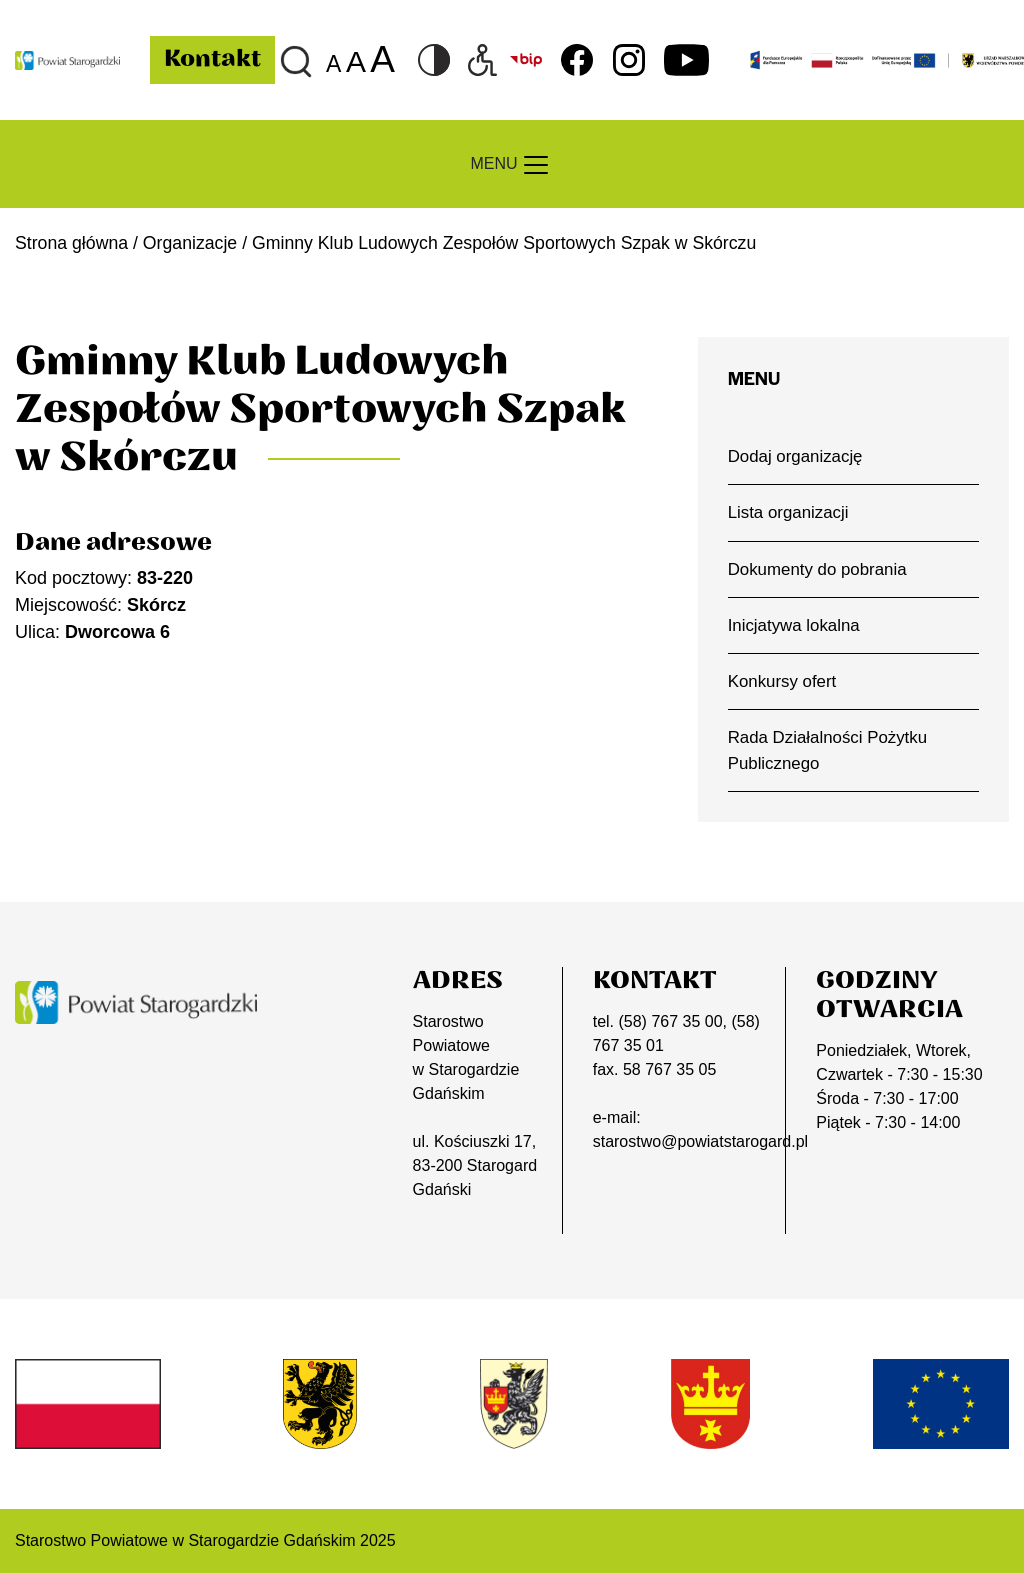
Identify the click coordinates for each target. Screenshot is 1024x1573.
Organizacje (190, 243)
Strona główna (71, 243)
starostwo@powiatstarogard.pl (700, 1141)
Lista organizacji (788, 512)
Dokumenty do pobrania (817, 569)
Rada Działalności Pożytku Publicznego (827, 750)
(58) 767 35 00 (670, 1021)
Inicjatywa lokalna (794, 625)
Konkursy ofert (782, 681)
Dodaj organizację (795, 456)
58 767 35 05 (669, 1069)
